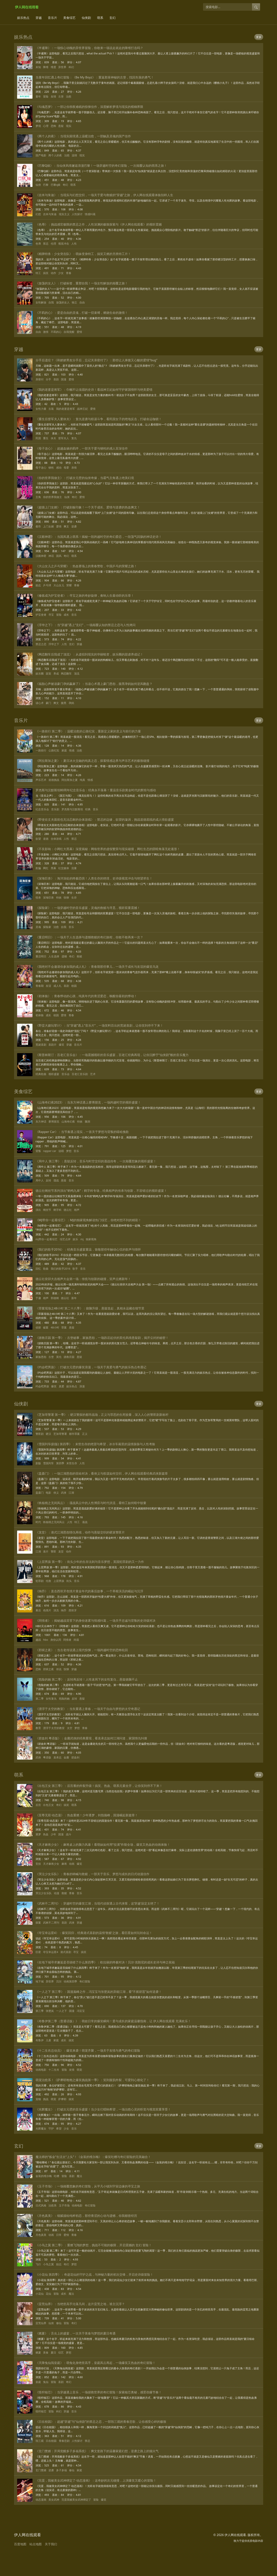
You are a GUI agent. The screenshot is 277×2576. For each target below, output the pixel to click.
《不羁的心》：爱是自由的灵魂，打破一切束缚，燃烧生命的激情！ (82, 313)
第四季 (60, 1463)
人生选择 (53, 956)
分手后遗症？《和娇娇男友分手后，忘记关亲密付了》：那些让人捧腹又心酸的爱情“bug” (96, 360)
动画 (71, 1864)
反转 (48, 1180)
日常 (59, 2235)
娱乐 (75, 1239)
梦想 (69, 1151)
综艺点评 (65, 1239)
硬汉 (48, 1434)
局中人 (40, 1180)
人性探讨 (77, 214)
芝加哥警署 (60, 1434)
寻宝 (51, 614)
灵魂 (38, 927)
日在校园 (51, 2441)
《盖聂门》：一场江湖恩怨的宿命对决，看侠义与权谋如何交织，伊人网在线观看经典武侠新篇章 (102, 1473)
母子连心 (41, 467)
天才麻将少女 (51, 1864)
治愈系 (52, 2205)
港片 (45, 1551)
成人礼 (57, 986)
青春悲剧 (64, 2441)
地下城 (40, 1981)
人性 (74, 243)
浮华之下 (53, 644)
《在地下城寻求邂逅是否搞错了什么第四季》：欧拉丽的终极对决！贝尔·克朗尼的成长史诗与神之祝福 (105, 1962)
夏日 (53, 2352)
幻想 (38, 214)
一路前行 (41, 750)
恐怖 (53, 126)
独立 (74, 302)
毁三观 (40, 2441)
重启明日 (41, 956)
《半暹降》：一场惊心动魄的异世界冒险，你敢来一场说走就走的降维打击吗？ (89, 48)
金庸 (66, 1757)
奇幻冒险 (84, 1981)
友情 (53, 96)
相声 (76, 1210)
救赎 (79, 956)
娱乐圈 (40, 673)
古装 (51, 409)
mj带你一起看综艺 (47, 1239)
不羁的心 (56, 332)
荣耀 (69, 585)
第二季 (40, 1698)
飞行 (38, 2264)
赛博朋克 (53, 1121)
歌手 (75, 1268)
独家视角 (91, 1239)
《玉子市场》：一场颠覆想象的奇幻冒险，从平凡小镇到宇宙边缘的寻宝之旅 (88, 2186)
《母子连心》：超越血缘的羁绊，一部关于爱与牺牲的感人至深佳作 (82, 448)
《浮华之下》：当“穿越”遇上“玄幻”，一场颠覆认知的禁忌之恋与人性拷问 (86, 625)
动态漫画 (41, 2499)
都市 (38, 526)
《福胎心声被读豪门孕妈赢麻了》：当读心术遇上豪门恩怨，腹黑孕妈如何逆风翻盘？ (94, 684)
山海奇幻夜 (68, 1121)
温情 (74, 155)
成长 (66, 614)
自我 (51, 302)
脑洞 (87, 1121)
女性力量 (41, 409)
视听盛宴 (53, 1074)
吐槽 (56, 2176)
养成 (56, 673)
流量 (74, 868)
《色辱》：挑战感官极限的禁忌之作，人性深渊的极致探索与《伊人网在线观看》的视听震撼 (99, 224)
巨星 (38, 1952)
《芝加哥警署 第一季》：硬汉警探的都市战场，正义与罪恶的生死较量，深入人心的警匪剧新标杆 (102, 1415)
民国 (38, 438)
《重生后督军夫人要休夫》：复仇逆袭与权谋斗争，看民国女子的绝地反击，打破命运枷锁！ (99, 419)
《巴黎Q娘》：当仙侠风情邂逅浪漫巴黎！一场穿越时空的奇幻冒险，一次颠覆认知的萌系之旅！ (101, 165)
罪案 (64, 1327)
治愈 (68, 96)
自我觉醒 (69, 332)
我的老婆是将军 (65, 409)
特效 (59, 897)
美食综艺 (69, 18)
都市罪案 (74, 1434)
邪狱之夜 (48, 1669)
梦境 (38, 126)
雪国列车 (48, 1463)
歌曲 (45, 1268)
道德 (45, 838)
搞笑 (45, 273)
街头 (69, 1581)
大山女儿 (58, 585)
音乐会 (66, 1074)
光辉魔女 (41, 2128)
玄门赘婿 (41, 2470)
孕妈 (71, 703)
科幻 (71, 67)
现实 (68, 126)
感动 (59, 467)
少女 (61, 273)
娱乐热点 (23, 18)
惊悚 (66, 897)
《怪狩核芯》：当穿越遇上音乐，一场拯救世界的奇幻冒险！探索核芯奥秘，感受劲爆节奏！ (99, 2392)
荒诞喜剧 (41, 1044)
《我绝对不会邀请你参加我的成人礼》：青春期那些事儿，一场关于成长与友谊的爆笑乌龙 (97, 966)
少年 (53, 1834)
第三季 (40, 2011)
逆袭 (74, 526)
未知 (38, 67)
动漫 (56, 1893)
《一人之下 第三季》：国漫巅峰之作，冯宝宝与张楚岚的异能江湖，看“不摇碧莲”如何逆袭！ (99, 1992)
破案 (45, 1327)
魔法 (79, 2176)
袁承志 (57, 1757)
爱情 (79, 332)
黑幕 (53, 868)
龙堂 (61, 1551)
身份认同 (55, 1640)
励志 (38, 585)
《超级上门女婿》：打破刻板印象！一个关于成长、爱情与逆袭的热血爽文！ (88, 507)
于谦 (38, 1298)
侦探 (38, 1327)
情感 (71, 750)
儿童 (48, 2040)
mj (82, 1239)
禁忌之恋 (41, 644)
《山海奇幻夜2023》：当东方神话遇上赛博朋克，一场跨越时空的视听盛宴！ (88, 1102)
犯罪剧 (40, 1581)
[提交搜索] (256, 7)
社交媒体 (63, 868)
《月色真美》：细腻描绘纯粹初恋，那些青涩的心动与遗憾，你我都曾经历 (86, 2216)
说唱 (61, 1151)
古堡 (61, 96)
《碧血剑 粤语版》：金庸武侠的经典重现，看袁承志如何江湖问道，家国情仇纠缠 (91, 1738)
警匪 (53, 1551)
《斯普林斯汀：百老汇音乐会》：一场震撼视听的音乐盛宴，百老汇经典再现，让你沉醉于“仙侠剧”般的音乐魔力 (112, 1055)
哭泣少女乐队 (44, 1893)
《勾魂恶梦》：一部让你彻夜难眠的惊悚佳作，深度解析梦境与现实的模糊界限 (89, 107)
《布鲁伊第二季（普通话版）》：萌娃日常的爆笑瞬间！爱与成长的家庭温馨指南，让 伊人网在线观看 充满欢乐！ (113, 2021)
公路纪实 (53, 750)
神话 (51, 556)
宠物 (38, 2099)
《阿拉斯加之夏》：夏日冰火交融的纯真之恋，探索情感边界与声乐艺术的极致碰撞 (92, 761)
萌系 (100, 18)
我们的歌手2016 (60, 1268)
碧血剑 (75, 1757)
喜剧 (56, 379)
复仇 (74, 438)
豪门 (48, 703)
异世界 (62, 67)
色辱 (38, 243)
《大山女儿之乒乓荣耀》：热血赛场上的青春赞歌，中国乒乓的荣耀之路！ (86, 566)
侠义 (56, 1492)
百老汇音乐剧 (80, 1074)
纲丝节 (47, 1210)
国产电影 (41, 155)
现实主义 (64, 214)
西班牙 (73, 1610)
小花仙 (40, 2293)
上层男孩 (58, 1581)
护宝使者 (41, 614)
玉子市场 (64, 2205)
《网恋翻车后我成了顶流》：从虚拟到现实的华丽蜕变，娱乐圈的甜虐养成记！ (89, 654)
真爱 (61, 1386)
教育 (38, 1728)
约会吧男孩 (42, 1386)
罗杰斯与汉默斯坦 (72, 809)
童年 (38, 96)
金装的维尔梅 (44, 2176)
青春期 (40, 986)
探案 (38, 1922)
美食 (45, 2352)
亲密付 (40, 379)
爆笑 (61, 1044)
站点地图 (35, 2544)
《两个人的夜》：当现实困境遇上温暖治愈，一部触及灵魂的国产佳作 (83, 136)
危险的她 (64, 1698)
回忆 (38, 1268)
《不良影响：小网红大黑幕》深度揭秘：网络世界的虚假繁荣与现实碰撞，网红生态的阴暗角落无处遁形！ (108, 849)
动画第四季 (70, 1981)
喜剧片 (52, 1044)
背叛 (38, 1151)
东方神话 (41, 1121)
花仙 (48, 2293)
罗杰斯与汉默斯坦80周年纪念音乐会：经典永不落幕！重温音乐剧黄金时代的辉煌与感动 (96, 790)
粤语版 (47, 1757)
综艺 (61, 2352)
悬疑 (61, 126)
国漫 (63, 379)
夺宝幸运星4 (50, 1952)
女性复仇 (51, 1698)
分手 (48, 379)
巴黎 (45, 185)
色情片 (47, 1610)
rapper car (49, 1151)
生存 (74, 897)
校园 (74, 986)
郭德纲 (55, 1298)
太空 (69, 1728)
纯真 (82, 780)
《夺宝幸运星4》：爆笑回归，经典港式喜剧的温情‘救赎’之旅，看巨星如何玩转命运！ (94, 1933)
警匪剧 (40, 1434)
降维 (45, 67)
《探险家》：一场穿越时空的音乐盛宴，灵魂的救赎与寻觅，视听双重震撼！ (88, 908)
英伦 (59, 1357)
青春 (68, 273)
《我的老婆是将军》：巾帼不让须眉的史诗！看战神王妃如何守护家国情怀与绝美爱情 (94, 389)
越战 (38, 1640)
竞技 (38, 1864)
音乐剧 (55, 809)
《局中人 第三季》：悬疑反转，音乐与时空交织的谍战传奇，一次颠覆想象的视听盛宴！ (96, 1161)
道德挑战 (53, 780)
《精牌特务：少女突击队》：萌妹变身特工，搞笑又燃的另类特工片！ (83, 254)
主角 (38, 497)
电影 (48, 1492)
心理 (45, 126)
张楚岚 (50, 2011)
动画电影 (41, 2069)
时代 (38, 1522)
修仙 (59, 2323)
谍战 (56, 1180)
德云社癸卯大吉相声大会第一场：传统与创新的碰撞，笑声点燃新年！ (83, 1279)
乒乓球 (47, 585)
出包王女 (48, 1805)
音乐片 (52, 18)
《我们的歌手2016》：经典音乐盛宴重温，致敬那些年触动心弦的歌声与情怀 (88, 1249)
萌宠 (79, 2069)
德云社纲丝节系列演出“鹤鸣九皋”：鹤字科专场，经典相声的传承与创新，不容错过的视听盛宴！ (101, 1190)
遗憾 (64, 956)
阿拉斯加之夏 (70, 780)
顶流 (76, 673)
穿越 (39, 18)
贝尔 (59, 1981)
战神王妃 (82, 409)
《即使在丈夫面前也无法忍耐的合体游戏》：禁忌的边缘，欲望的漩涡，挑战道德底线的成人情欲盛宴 (105, 819)
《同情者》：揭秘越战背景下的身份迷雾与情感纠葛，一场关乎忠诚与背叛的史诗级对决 (96, 1620)
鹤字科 (57, 1210)
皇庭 (38, 2382)
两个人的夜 (55, 155)
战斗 (68, 1834)
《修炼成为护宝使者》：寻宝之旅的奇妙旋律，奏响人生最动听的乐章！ (85, 595)
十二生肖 (53, 2069)
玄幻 (112, 18)
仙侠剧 (86, 18)
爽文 (66, 526)
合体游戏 (56, 838)
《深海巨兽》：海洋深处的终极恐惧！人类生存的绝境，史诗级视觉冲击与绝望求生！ (94, 878)
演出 (38, 1210)
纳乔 (63, 1610)
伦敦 (48, 1581)
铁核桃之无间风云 (54, 1522)
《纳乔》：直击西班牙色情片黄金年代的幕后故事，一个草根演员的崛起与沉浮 (89, 1591)
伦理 (53, 243)
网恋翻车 (66, 673)
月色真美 (41, 2235)
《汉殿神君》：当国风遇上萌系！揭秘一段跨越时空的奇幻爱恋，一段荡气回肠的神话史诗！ (99, 537)
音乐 (74, 614)
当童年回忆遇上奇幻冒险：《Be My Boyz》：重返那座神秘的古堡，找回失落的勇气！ (95, 77)
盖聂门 (40, 1492)
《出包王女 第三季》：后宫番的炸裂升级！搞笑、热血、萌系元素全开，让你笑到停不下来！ (99, 1786)
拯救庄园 (69, 1357)
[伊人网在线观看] (28, 7)
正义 (84, 1434)
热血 (45, 1834)
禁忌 (45, 243)
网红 (45, 868)
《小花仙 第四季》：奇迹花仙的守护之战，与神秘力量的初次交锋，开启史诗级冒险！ (94, 2274)
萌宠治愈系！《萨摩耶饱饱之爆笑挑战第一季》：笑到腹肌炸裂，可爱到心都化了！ (92, 2080)
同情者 (67, 1640)
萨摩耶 (62, 2099)
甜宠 (48, 673)
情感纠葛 (90, 214)
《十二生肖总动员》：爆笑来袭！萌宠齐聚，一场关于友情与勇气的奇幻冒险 (88, 2050)
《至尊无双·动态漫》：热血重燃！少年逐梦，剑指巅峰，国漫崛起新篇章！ (87, 1815)
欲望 (38, 838)
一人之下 (61, 2011)
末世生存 (71, 1463)
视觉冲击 (63, 243)
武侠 (63, 1492)
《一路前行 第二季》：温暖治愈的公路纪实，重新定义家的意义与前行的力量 (88, 731)
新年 (74, 1298)
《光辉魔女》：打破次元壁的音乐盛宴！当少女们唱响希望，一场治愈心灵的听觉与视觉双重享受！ (103, 2109)
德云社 (68, 1210)
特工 (38, 273)
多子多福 (61, 2470)
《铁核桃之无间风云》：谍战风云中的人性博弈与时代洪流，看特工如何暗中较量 (91, 1503)
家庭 (64, 750)
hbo (45, 1640)
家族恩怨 (41, 1357)
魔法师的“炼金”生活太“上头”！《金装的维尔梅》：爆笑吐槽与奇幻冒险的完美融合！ (93, 2157)
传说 (59, 1669)
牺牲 (51, 467)
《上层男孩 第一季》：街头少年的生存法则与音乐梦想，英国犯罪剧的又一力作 (90, 1562)
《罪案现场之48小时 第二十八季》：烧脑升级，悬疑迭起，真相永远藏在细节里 (90, 1308)
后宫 (38, 1805)
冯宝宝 (81, 2011)
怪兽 (38, 897)
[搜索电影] (227, 7)
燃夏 (38, 2352)
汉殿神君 (41, 556)
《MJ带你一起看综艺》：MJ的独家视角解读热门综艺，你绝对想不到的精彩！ (88, 1220)
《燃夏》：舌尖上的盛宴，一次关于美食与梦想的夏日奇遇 (76, 2333)
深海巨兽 (48, 897)
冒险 (45, 96)
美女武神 (53, 2499)
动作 (53, 273)
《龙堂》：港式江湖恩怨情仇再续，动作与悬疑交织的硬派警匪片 (80, 1532)
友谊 (48, 986)
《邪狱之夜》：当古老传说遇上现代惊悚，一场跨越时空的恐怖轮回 (82, 1650)
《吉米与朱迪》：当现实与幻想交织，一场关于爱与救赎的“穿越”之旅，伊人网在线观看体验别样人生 (104, 195)
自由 (82, 302)
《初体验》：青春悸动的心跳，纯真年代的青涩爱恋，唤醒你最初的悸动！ (86, 996)
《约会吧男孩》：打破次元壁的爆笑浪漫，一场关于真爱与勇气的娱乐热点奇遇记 (91, 1367)
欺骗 (38, 868)
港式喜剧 (65, 1952)
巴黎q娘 (56, 185)
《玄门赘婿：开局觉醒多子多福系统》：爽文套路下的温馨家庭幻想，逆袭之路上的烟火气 (97, 2451)
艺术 (93, 1074)
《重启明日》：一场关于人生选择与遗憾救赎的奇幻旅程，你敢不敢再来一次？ (89, 937)
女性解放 (41, 302)
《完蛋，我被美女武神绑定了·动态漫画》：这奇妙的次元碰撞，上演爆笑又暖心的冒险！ (96, 2480)
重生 (45, 438)
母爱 (66, 467)
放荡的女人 (63, 302)
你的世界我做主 (52, 497)
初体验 (40, 1015)
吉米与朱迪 (50, 214)
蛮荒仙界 (41, 2323)
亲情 (74, 467)
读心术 (40, 703)
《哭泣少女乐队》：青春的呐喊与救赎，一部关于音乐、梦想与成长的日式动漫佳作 (92, 1874)
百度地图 (20, 2544)
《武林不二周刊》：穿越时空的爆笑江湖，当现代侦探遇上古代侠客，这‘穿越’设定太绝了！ (98, 1903)
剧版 (38, 1463)
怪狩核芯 (41, 2411)
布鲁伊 (40, 2040)
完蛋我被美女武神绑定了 (76, 2499)
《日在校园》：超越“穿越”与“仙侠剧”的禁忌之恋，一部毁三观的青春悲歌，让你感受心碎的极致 (101, 2421)
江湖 (71, 1492)
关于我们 (51, 2544)
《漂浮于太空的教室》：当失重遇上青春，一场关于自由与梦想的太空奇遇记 (88, 1709)
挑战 (45, 2099)
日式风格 (41, 2205)
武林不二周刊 (51, 1922)
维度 (53, 67)
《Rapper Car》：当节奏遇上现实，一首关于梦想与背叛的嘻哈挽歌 (82, 1132)
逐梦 (38, 1834)
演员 (56, 1610)
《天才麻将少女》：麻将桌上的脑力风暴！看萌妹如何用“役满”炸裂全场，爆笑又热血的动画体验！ (103, 1844)
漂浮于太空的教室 (54, 1728)
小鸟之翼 (48, 2264)
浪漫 (82, 1386)
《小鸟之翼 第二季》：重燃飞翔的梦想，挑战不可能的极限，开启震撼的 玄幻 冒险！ (94, 2245)
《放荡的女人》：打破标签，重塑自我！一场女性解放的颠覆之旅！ (82, 283)
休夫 (53, 438)
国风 (59, 556)
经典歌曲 (41, 1074)
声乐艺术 (41, 780)
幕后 (38, 1610)
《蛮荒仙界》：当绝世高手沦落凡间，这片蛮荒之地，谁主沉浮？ (80, 2304)
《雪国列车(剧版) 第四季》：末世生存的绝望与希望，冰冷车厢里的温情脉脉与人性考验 (95, 1444)
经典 (88, 809)
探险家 (47, 927)
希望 (59, 2128)
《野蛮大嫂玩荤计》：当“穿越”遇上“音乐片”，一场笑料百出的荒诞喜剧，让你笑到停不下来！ (99, 1025)
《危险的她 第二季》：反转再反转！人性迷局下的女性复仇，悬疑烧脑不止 (87, 1679)
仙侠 (38, 185)
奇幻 (65, 185)
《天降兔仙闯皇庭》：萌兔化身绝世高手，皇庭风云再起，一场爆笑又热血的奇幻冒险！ (96, 2363)
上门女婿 (48, 526)
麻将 (64, 1864)
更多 (258, 37)
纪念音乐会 (42, 809)
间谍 (76, 1640)
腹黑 (63, 703)
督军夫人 (63, 438)
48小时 (55, 1327)
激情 (45, 332)
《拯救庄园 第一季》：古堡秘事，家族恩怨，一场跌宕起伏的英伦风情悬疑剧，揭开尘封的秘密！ (102, 1338)
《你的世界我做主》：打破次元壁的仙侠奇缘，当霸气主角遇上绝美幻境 (85, 478)
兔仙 (45, 2382)
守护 (51, 2128)
